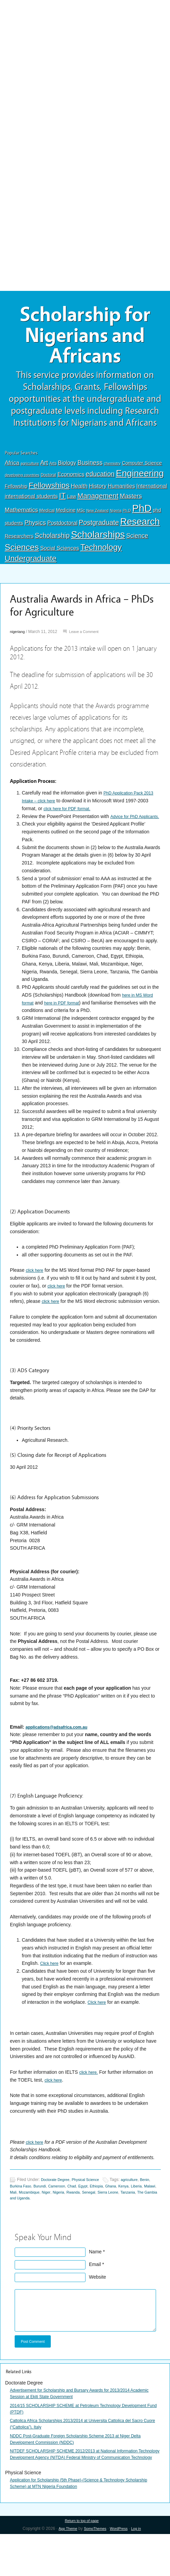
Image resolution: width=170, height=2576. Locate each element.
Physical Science (92, 2204)
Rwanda (111, 2217)
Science (137, 545)
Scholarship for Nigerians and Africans (85, 340)
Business (90, 472)
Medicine (65, 519)
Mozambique (62, 2217)
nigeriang (18, 641)
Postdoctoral (62, 532)
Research (140, 531)
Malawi (31, 2217)
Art (44, 472)
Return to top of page (81, 2562)
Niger (81, 2217)
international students (31, 506)
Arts (53, 472)
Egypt (106, 2211)
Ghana (137, 2211)
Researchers (19, 545)
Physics (35, 532)
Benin (15, 2211)
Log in (140, 2570)
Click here (50, 1988)
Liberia (16, 2217)
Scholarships (98, 544)
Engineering (140, 483)
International (151, 495)
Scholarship (52, 545)
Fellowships (49, 494)
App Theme (64, 2570)
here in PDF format (66, 1020)
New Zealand (97, 520)
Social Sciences (59, 557)
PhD (142, 517)
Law (71, 506)
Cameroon (76, 2211)
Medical (47, 519)
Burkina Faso (35, 2211)
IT (62, 505)
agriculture (29, 473)
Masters (131, 505)
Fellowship (16, 495)
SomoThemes (94, 2570)
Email (95, 2290)
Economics (71, 484)
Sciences (22, 556)
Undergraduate (31, 567)
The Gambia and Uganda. (67, 2223)
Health (79, 495)
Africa (12, 472)
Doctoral (48, 484)
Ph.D (127, 520)
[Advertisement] (85, 50)
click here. (90, 2097)
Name (95, 2278)
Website (97, 2303)
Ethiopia (120, 2211)
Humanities (121, 495)
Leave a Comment (89, 641)
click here (36, 1287)
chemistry (112, 473)
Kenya (152, 2211)
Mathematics (21, 519)
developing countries (22, 484)
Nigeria (116, 520)
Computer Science (142, 472)
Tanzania (32, 2223)
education (100, 483)
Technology (101, 556)
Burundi (57, 2211)
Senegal (129, 2217)
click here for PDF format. (83, 818)
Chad (93, 2211)
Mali (44, 2217)
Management (97, 505)
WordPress (121, 2570)
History (98, 495)
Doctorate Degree (57, 2204)
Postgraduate (99, 532)
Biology (67, 472)
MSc (81, 520)
